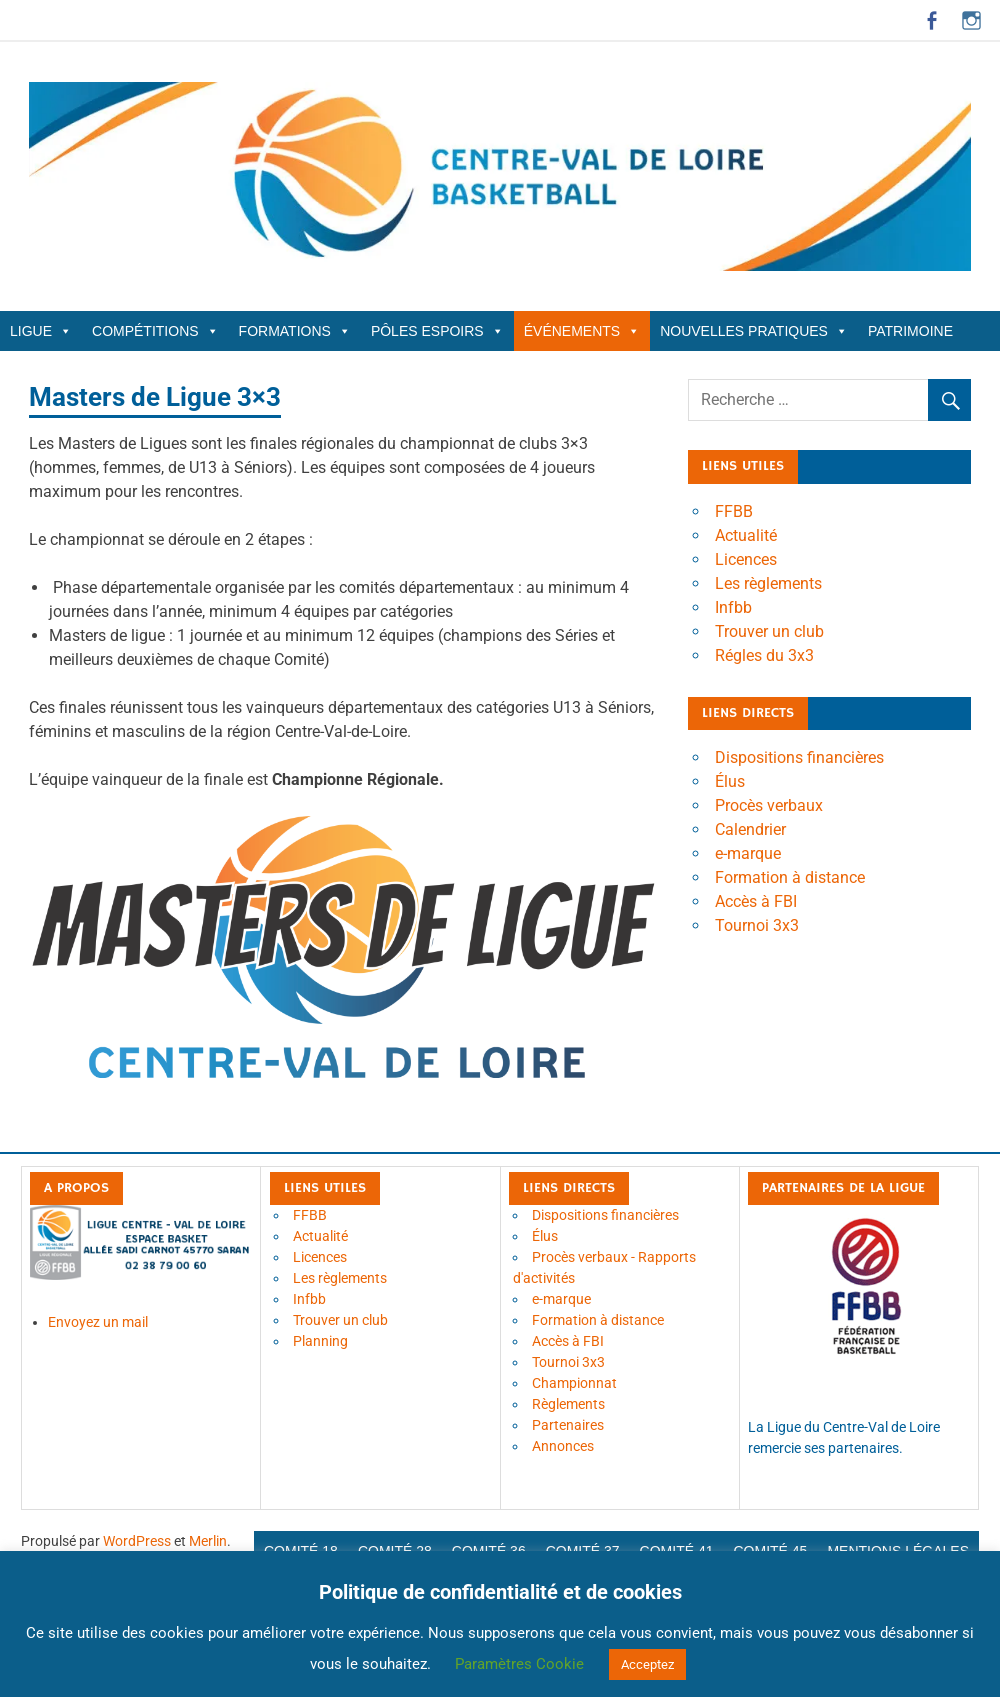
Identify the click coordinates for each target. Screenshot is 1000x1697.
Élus (730, 781)
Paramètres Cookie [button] (519, 1664)
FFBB (734, 511)
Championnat (574, 1383)
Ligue (41, 331)
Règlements (568, 1404)
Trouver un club (769, 631)
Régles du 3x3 (764, 655)
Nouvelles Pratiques (754, 331)
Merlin (208, 1541)
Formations (295, 331)
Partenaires (568, 1425)
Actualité (746, 535)
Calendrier (750, 829)
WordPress (137, 1541)
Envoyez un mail (98, 1322)
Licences (746, 559)
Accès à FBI (756, 901)
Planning (320, 1341)
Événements (582, 331)
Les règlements (768, 583)
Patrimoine (910, 331)
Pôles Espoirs (437, 331)
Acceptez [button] (647, 1664)
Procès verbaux (769, 805)
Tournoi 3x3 (757, 925)
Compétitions (155, 331)
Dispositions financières (799, 757)
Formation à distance (790, 877)
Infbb (733, 607)
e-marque (748, 853)
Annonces (563, 1446)
